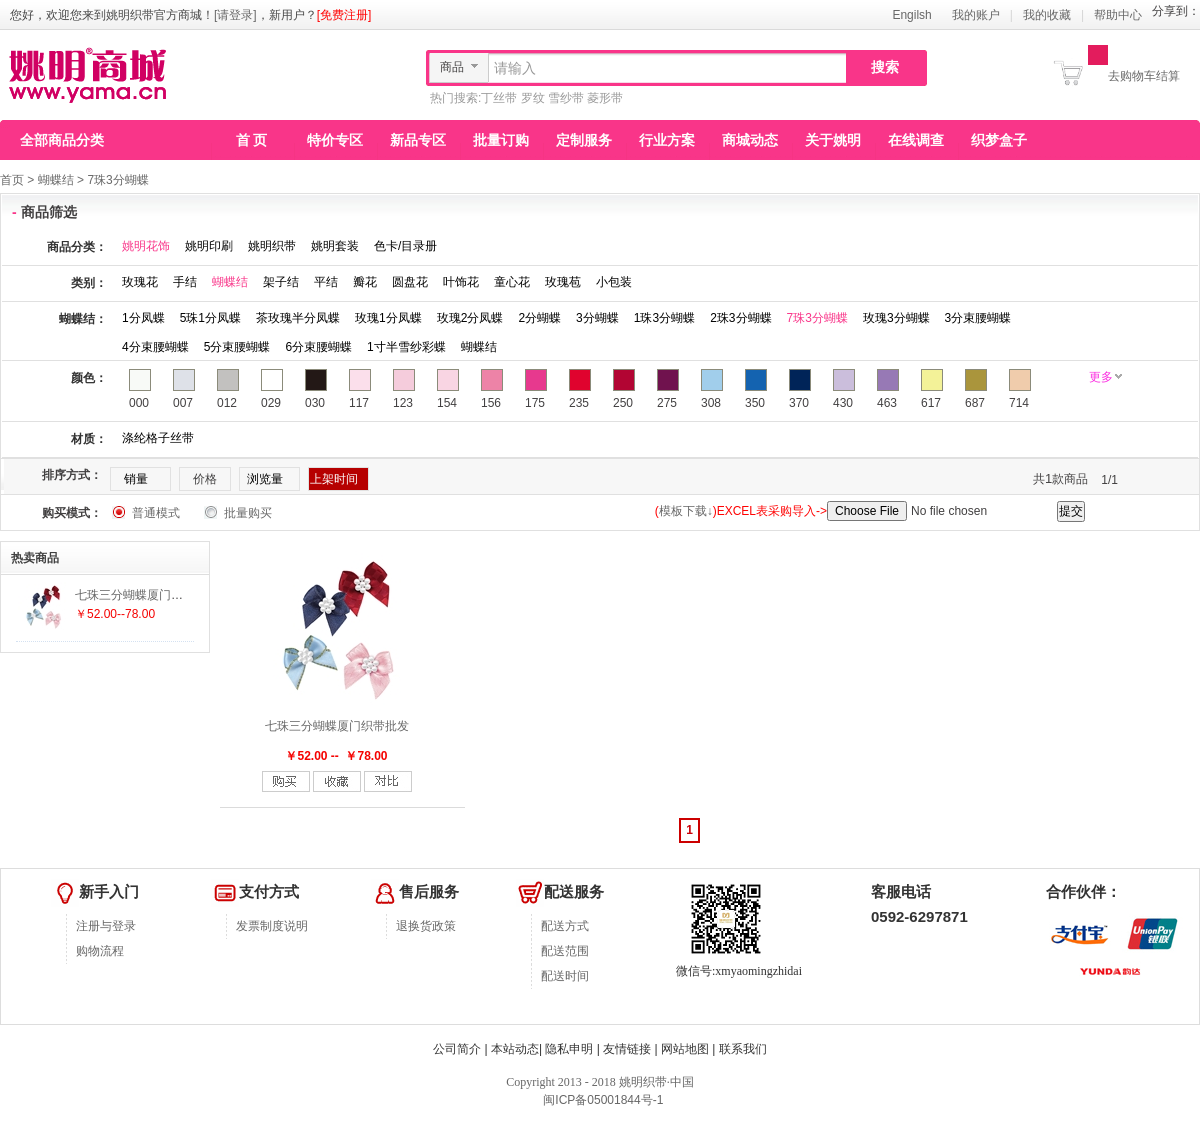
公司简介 (457, 1049)
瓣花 (365, 282)
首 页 (252, 140)
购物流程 (100, 951)
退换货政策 (426, 926)
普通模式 (156, 513)
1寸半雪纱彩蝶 (406, 347)
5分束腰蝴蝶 (237, 347)
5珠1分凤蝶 (210, 318)
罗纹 (533, 98)
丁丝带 (499, 98)
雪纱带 (566, 98)
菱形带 (605, 98)
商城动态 (750, 140)
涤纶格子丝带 (158, 438)
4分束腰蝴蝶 (155, 347)
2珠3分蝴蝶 (740, 318)
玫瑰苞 (563, 282)
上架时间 (334, 479)
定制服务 (584, 140)
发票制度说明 (272, 926)
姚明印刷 (209, 246)
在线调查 (916, 140)
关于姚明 (833, 140)
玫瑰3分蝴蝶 (896, 318)
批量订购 (501, 140)
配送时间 (565, 976)
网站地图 (685, 1049)
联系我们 (743, 1049)
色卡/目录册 (405, 246)
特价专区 (335, 140)
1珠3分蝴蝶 (664, 318)
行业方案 (667, 140)
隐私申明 (569, 1049)
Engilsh (911, 15)
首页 (12, 180)
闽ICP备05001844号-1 (601, 1100)
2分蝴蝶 (539, 318)
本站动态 (515, 1049)
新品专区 (418, 140)
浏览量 (265, 479)
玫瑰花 (140, 282)
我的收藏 (1047, 15)
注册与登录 (106, 926)
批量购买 (248, 513)
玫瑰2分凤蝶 (470, 318)
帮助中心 (1118, 15)
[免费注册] (344, 15)
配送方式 (565, 926)
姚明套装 (335, 246)
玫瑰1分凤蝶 (388, 318)
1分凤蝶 (143, 318)
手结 (185, 282)
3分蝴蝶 (597, 318)
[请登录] (235, 15)
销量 (136, 479)
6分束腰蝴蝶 (318, 347)
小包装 (614, 282)
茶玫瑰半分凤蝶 (298, 318)
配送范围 (565, 951)
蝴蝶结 (56, 180)
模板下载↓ (686, 511)
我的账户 (976, 15)
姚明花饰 (146, 246)
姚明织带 (272, 246)
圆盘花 (410, 282)
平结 (326, 282)
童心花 (512, 282)
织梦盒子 (999, 140)
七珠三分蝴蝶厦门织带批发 (337, 726)
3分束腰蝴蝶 (978, 318)
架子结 (281, 282)
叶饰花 (461, 282)
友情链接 (627, 1049)
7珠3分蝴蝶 (117, 180)
